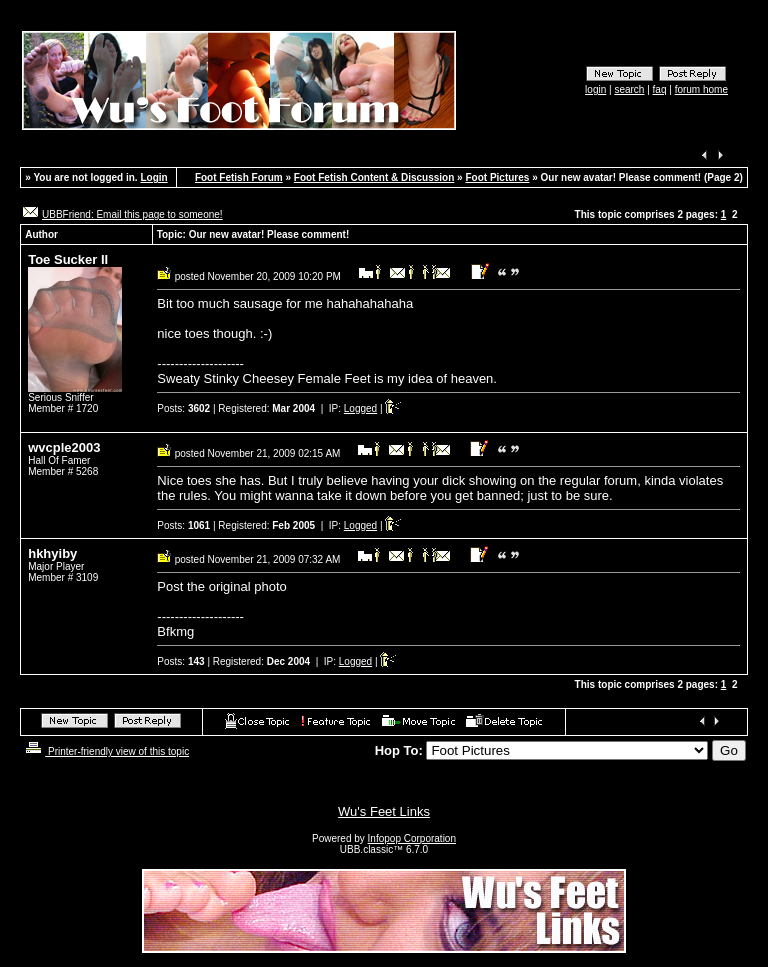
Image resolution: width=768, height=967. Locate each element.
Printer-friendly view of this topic (105, 751)
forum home (701, 89)
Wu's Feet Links (384, 811)
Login (153, 177)
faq (660, 89)
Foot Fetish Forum (239, 177)
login (595, 89)
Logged (360, 408)
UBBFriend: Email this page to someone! (132, 214)
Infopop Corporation (412, 838)
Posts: (183, 408)
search (629, 89)
